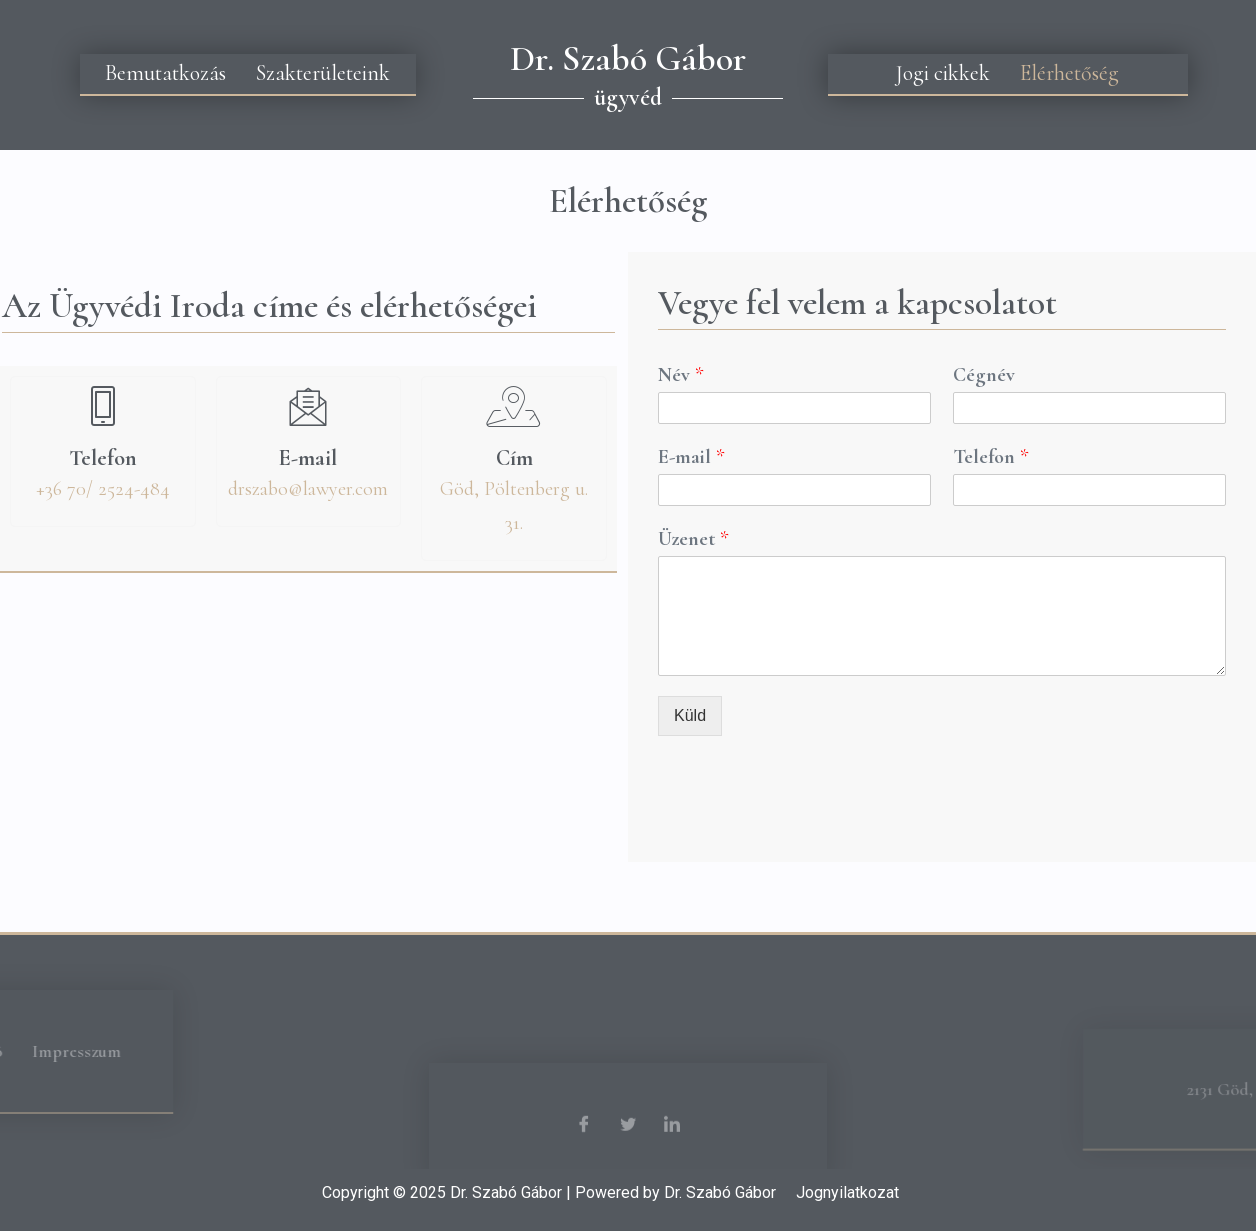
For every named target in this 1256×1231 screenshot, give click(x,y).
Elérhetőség (1069, 73)
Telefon (990, 457)
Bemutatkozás (165, 73)
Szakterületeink (323, 73)
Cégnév (984, 375)
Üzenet (693, 539)
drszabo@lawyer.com (308, 489)
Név (680, 375)
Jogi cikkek (943, 73)
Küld (690, 715)
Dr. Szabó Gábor (628, 58)
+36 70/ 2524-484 (103, 489)
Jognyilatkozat (847, 1192)
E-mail (691, 457)
